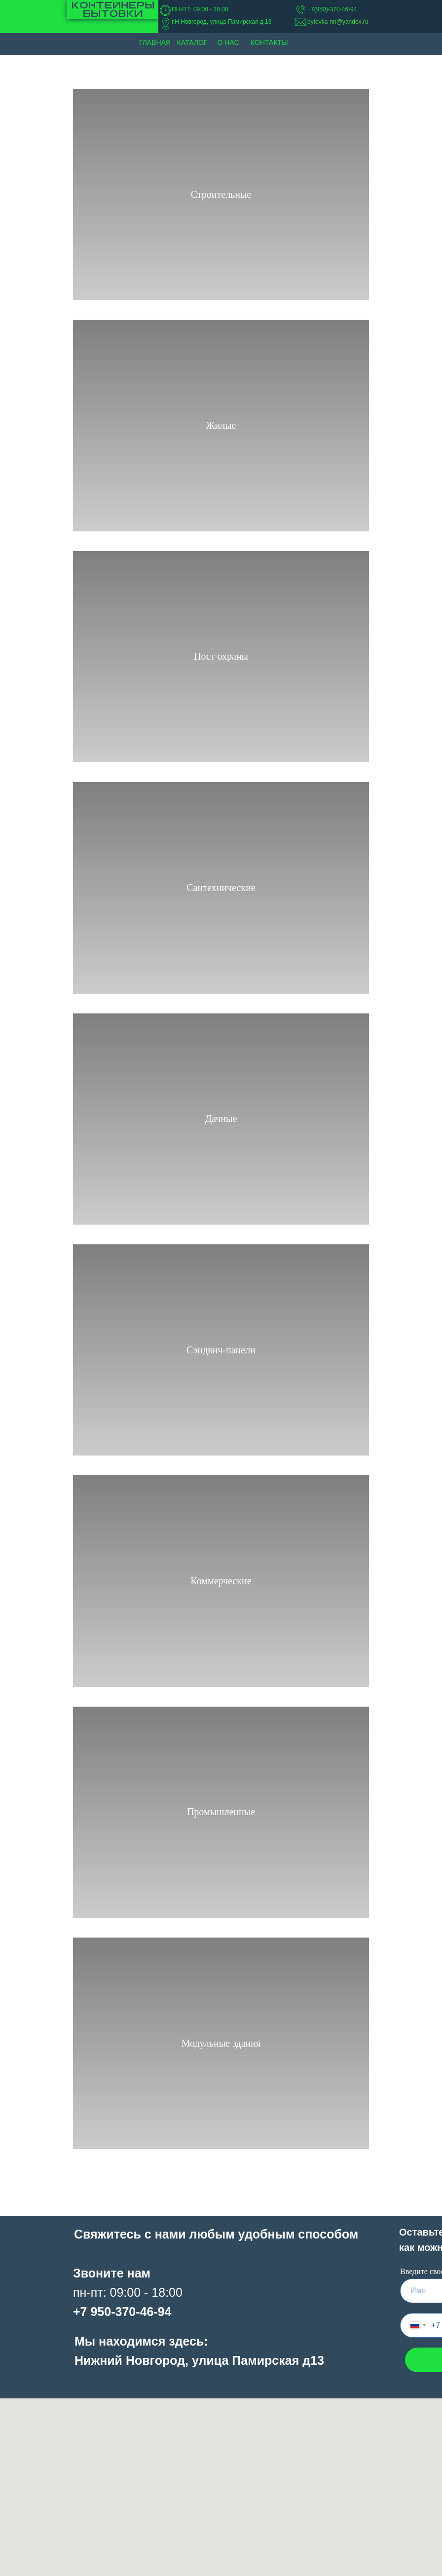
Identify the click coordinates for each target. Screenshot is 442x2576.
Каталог (192, 42)
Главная (155, 42)
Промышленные (221, 1811)
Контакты (269, 42)
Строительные (221, 194)
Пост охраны (221, 656)
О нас (228, 42)
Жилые (221, 425)
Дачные (221, 1118)
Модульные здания (221, 2043)
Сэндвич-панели (221, 1349)
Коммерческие (220, 1580)
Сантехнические (220, 887)
